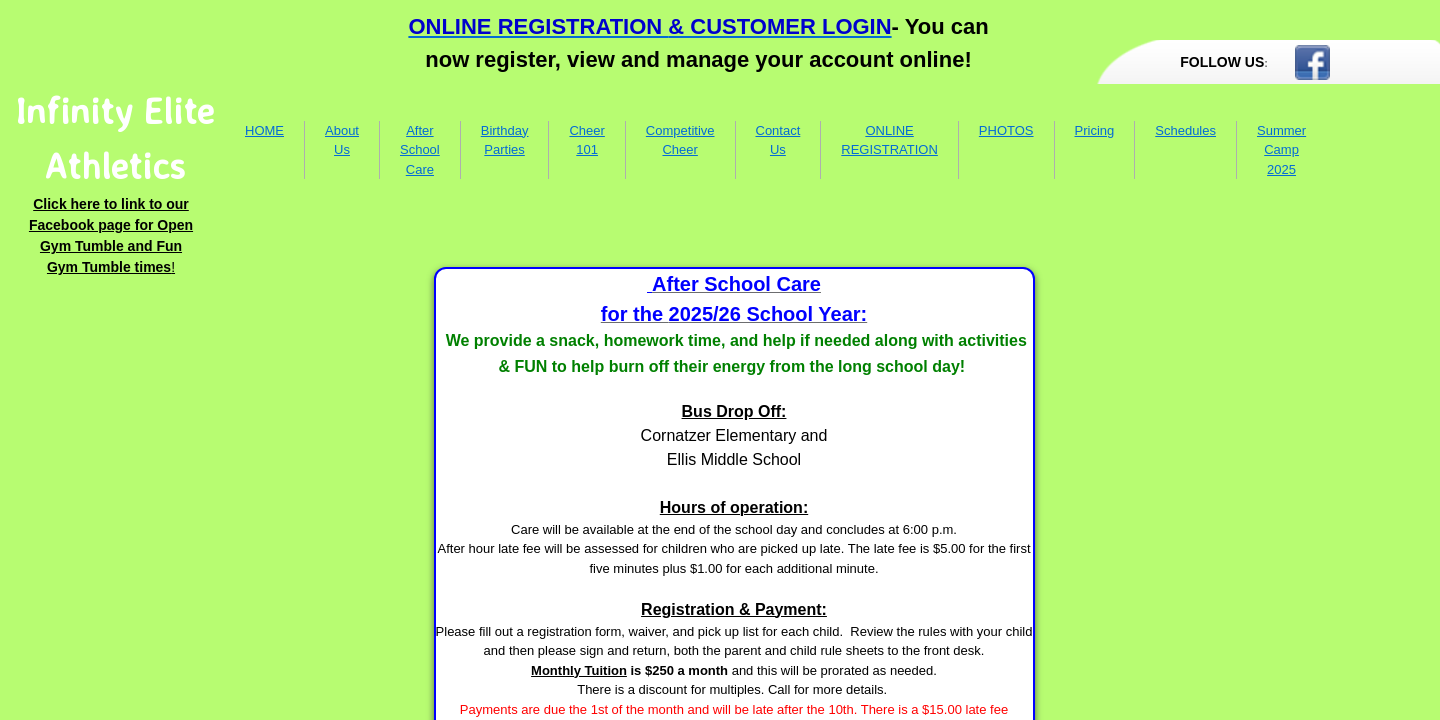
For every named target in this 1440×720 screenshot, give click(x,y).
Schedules (1185, 130)
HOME (264, 130)
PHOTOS (1006, 130)
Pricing (1095, 130)
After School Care (420, 150)
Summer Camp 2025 (1281, 150)
